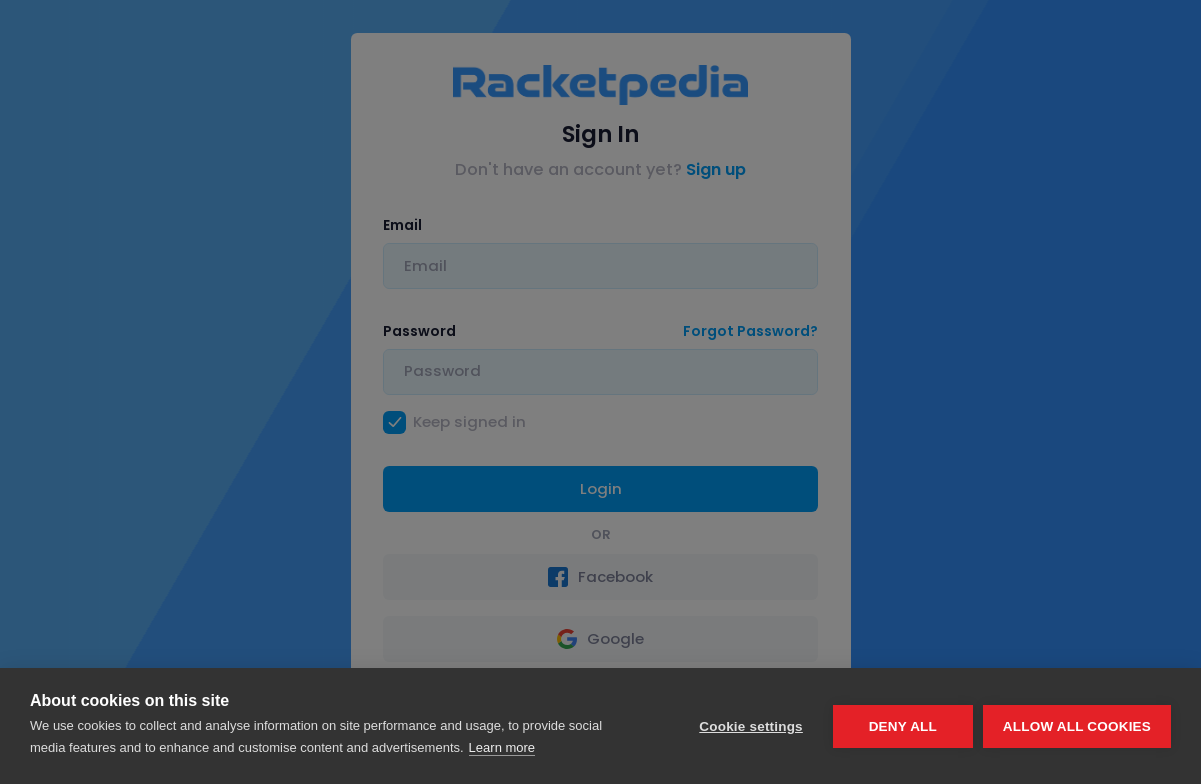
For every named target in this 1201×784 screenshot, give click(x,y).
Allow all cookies (1077, 726)
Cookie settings (751, 726)
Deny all (903, 726)
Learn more (502, 747)
